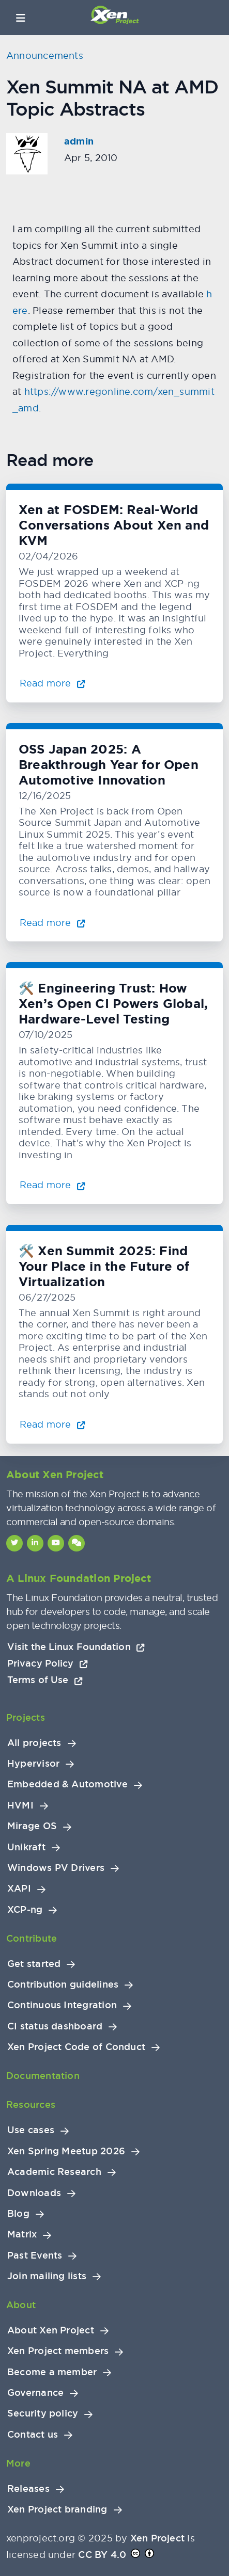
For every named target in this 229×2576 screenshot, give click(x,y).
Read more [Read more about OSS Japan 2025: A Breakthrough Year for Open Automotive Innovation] (52, 923)
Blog (18, 2213)
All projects (34, 1743)
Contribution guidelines (62, 1984)
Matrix (22, 2234)
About (21, 2305)
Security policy (42, 2413)
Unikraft (26, 1847)
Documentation (43, 2076)
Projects (25, 1717)
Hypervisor (33, 1763)
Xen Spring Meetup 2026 (66, 2151)
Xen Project (157, 2538)
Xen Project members (58, 2351)
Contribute (31, 1938)
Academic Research (54, 2172)
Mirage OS (32, 1826)
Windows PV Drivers (55, 1868)
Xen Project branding (57, 2509)
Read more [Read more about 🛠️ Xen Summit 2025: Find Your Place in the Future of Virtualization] (52, 1424)
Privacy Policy (47, 1663)
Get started (33, 1964)
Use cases (30, 2130)
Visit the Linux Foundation (76, 1647)
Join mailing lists (46, 2276)
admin (79, 141)
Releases (28, 2488)
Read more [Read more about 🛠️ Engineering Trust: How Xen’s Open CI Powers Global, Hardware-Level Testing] (52, 1185)
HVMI (20, 1805)
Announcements (44, 55)
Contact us (32, 2434)
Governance (35, 2392)
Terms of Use (45, 1680)
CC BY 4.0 (102, 2555)
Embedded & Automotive (67, 1784)
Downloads (34, 2193)
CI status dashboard (54, 2026)
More (18, 2463)
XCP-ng (24, 1909)
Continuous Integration (62, 2005)
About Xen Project (50, 2330)
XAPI (19, 1888)
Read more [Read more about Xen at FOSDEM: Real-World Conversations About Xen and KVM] (52, 683)
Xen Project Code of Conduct (76, 2047)
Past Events (34, 2255)
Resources (30, 2104)
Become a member (52, 2372)
